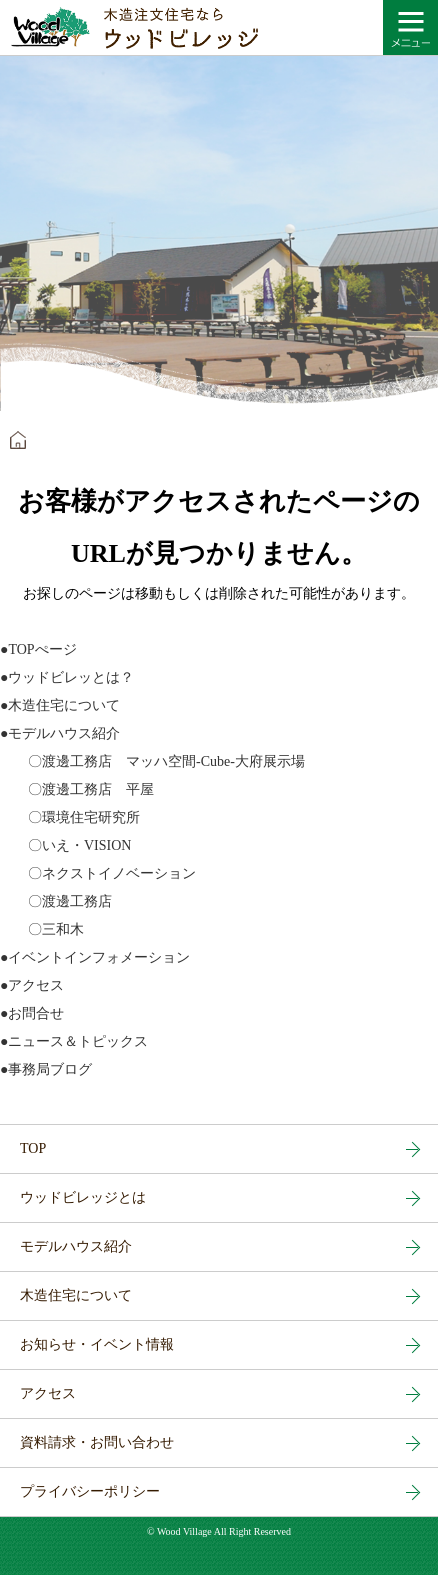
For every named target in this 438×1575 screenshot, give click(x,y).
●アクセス (32, 985)
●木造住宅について (60, 705)
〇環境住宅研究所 (70, 817)
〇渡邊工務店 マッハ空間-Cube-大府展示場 (152, 761)
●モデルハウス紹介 (60, 733)
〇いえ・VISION (65, 845)
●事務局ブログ (46, 1069)
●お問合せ (32, 1013)
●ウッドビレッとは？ (67, 677)
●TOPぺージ (38, 649)
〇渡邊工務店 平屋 (77, 789)
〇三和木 (42, 929)
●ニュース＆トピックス (74, 1041)
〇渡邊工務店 (56, 901)
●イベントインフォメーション (95, 957)
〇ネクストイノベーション (98, 873)
